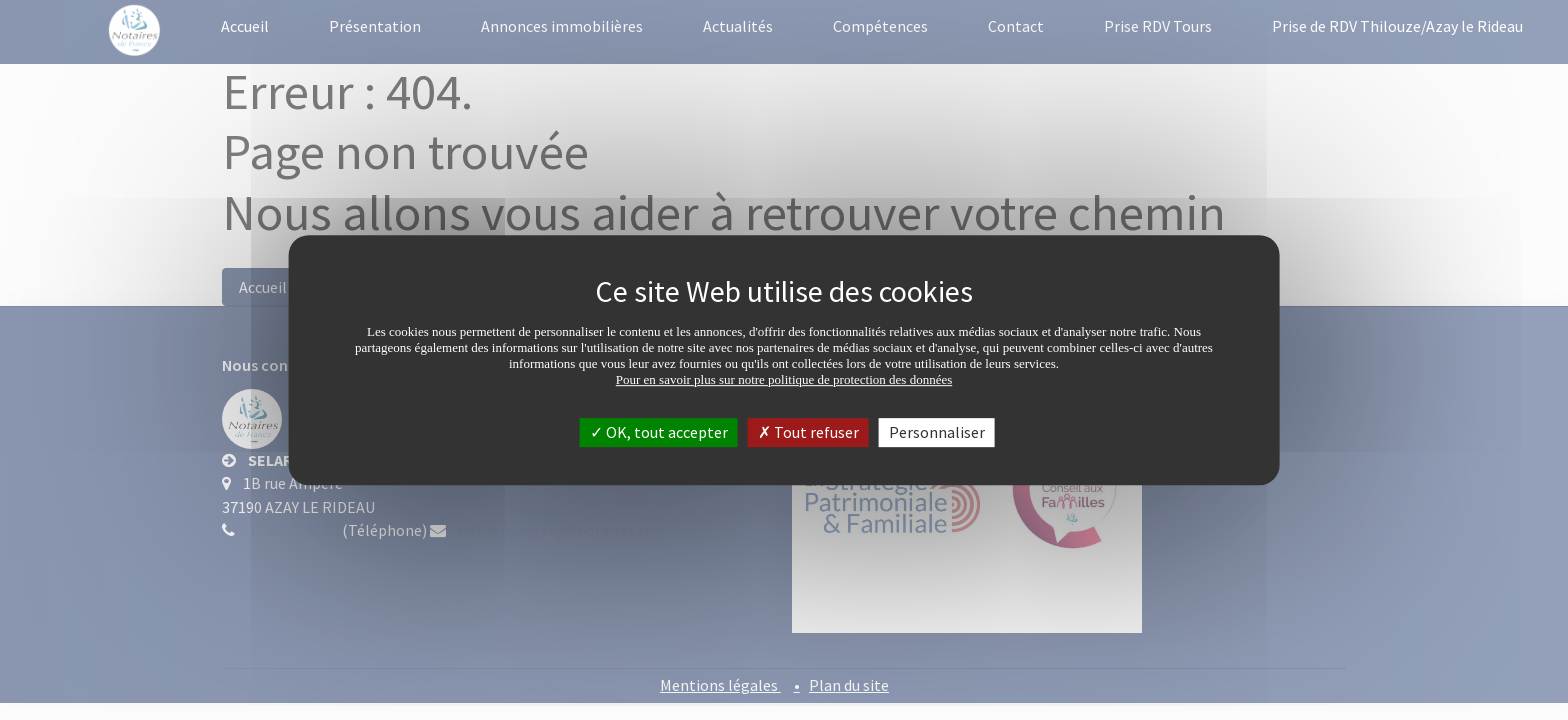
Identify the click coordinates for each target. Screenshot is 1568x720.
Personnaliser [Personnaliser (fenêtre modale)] (937, 432)
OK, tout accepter (659, 432)
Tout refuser (808, 432)
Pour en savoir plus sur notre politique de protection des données (784, 379)
